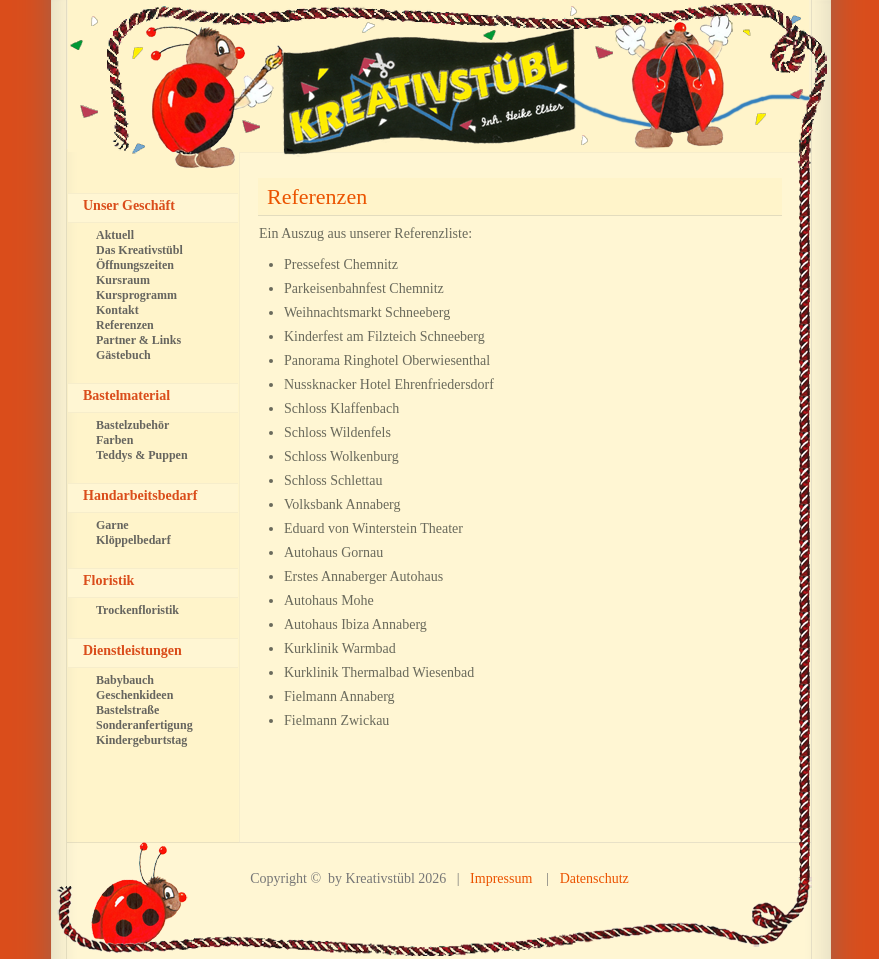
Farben (114, 440)
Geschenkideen (134, 695)
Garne (112, 525)
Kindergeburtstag (141, 740)
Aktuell (115, 235)
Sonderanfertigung (144, 725)
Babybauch (125, 680)
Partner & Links (138, 340)
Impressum (501, 878)
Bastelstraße (127, 710)
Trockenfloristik (137, 610)
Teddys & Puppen (142, 455)
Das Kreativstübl (139, 250)
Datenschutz (594, 878)
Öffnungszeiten (135, 265)
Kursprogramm (136, 295)
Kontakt (117, 310)
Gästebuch (123, 355)
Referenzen (317, 196)
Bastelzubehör (132, 425)
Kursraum (123, 280)
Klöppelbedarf (133, 540)
